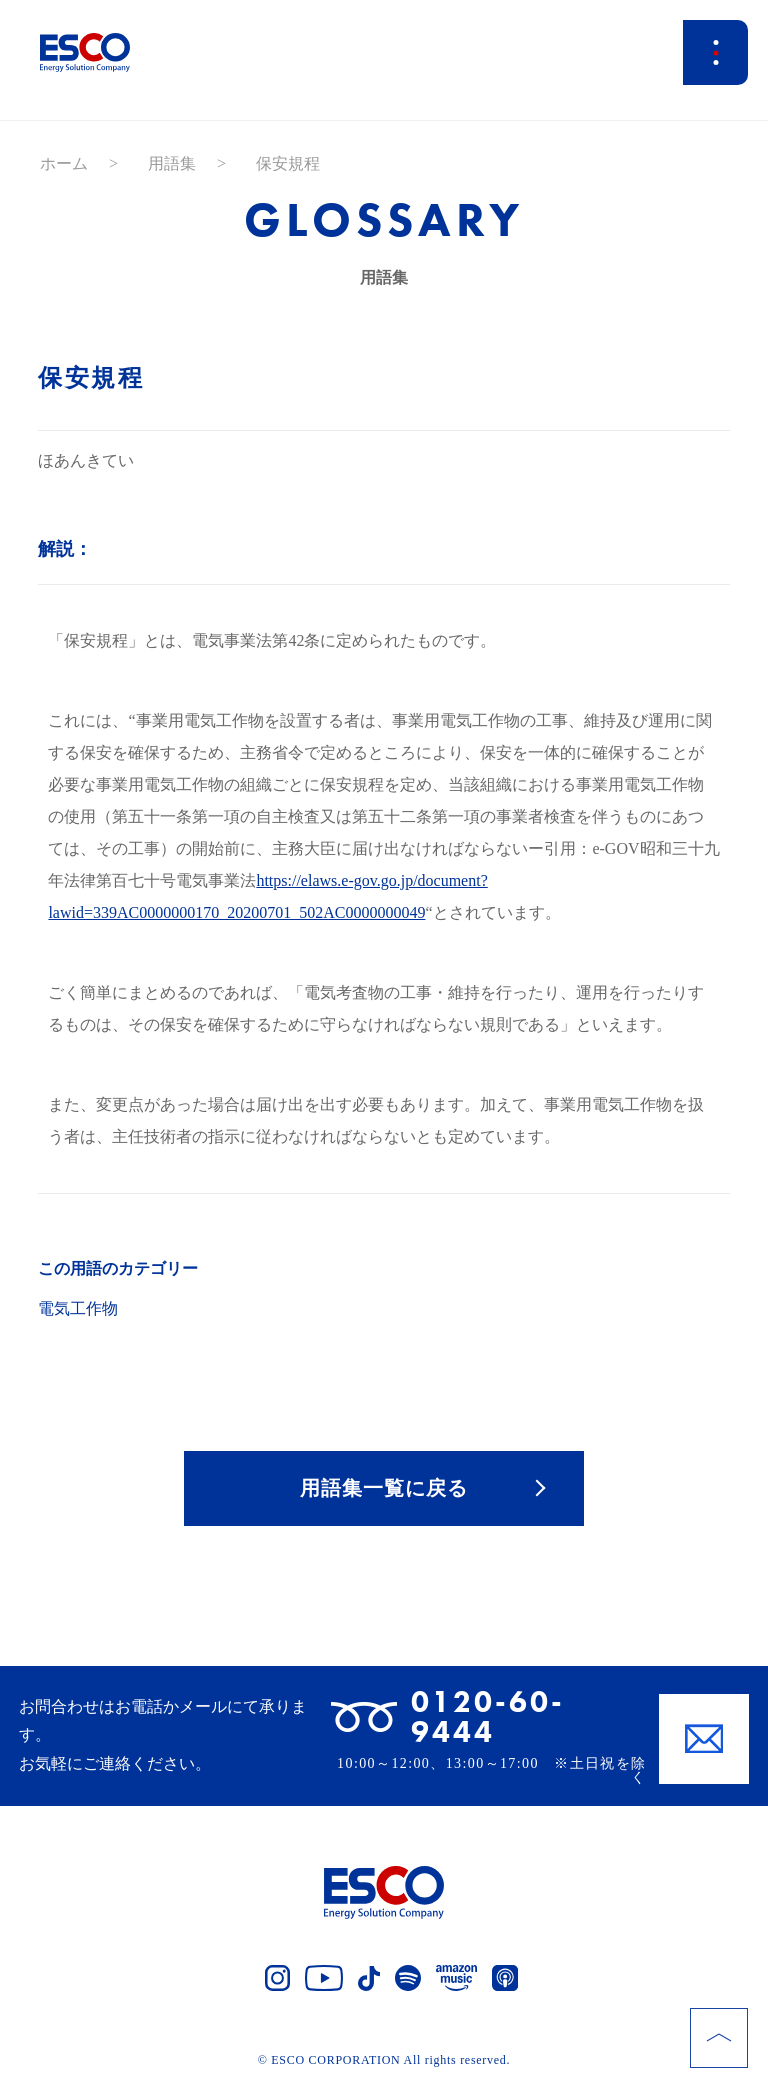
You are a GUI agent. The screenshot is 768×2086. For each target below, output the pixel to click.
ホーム (64, 163)
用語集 (172, 163)
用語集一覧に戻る (384, 1488)
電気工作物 (78, 1308)
